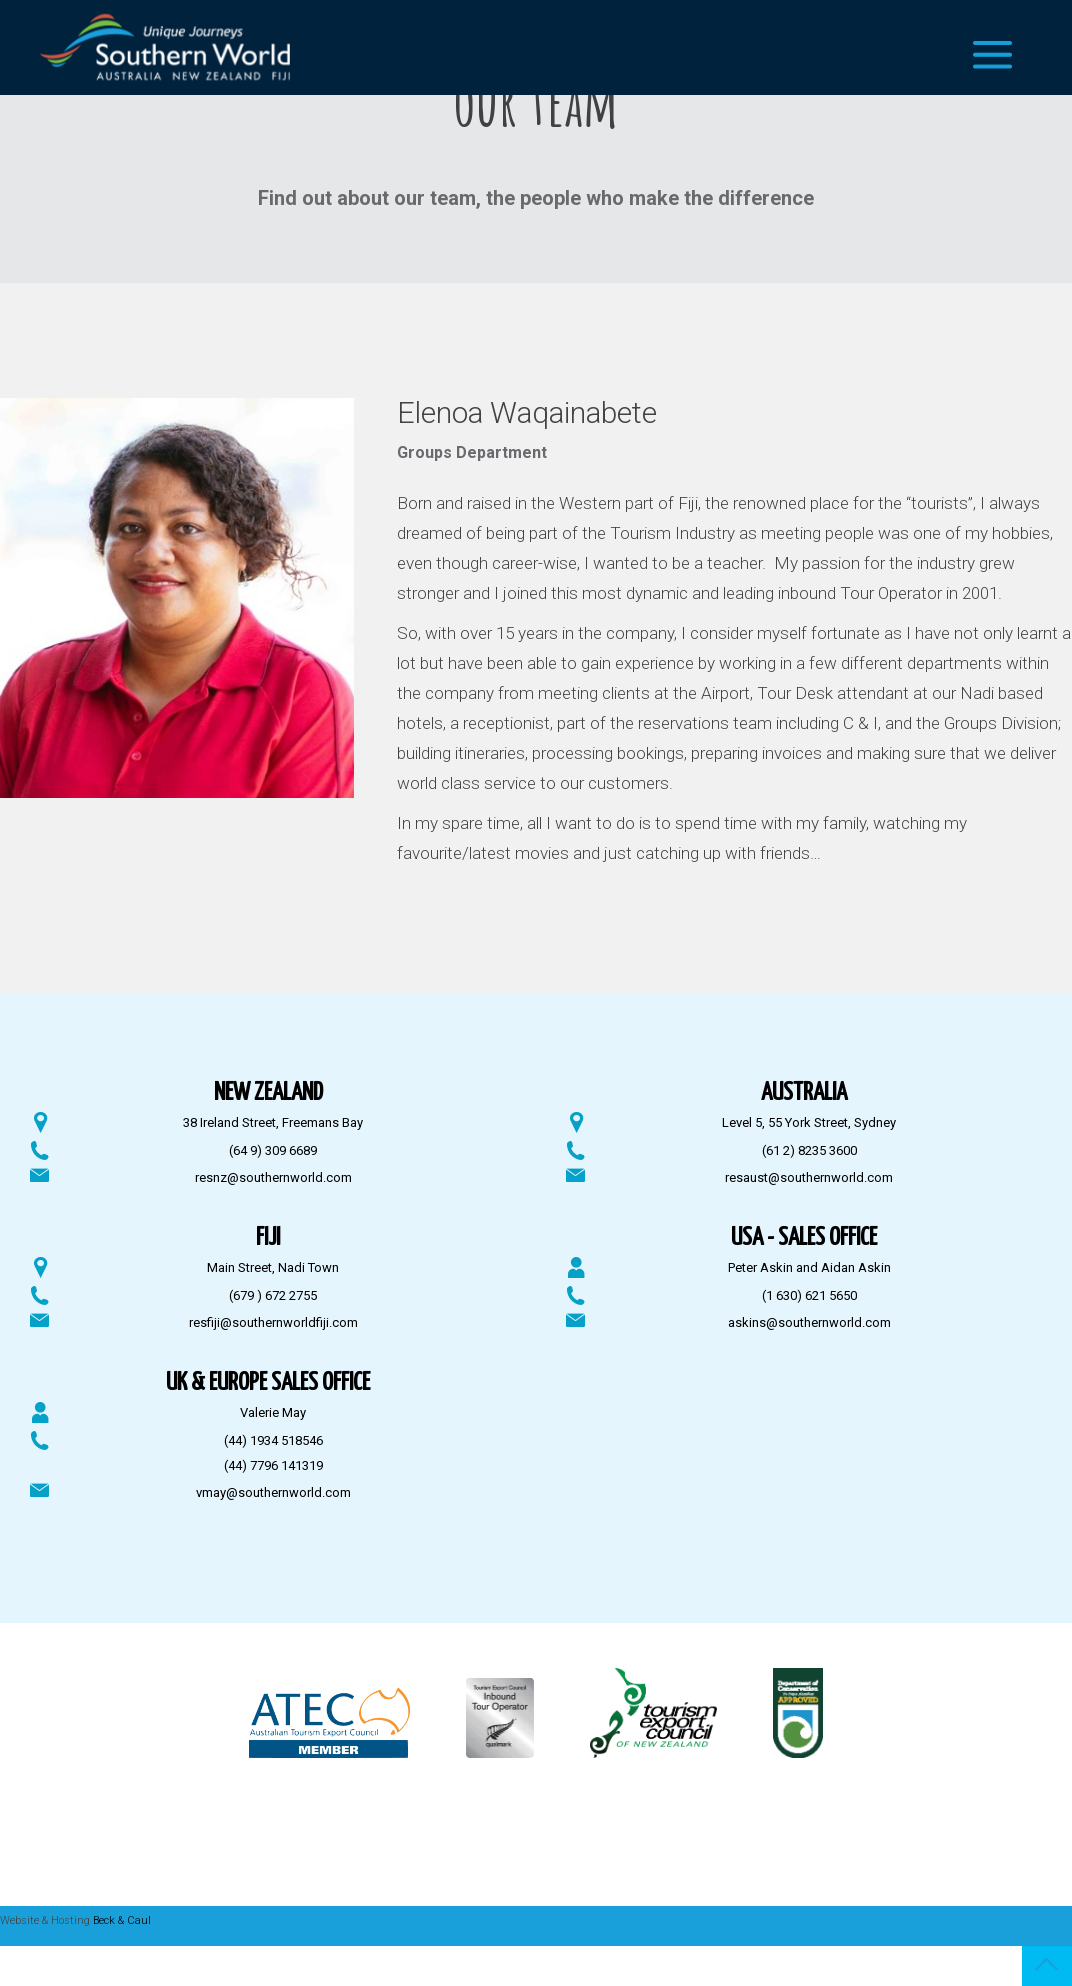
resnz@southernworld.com (273, 1177)
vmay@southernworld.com (273, 1492)
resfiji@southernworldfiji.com (273, 1322)
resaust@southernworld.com (809, 1177)
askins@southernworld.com (809, 1322)
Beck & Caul (122, 1920)
